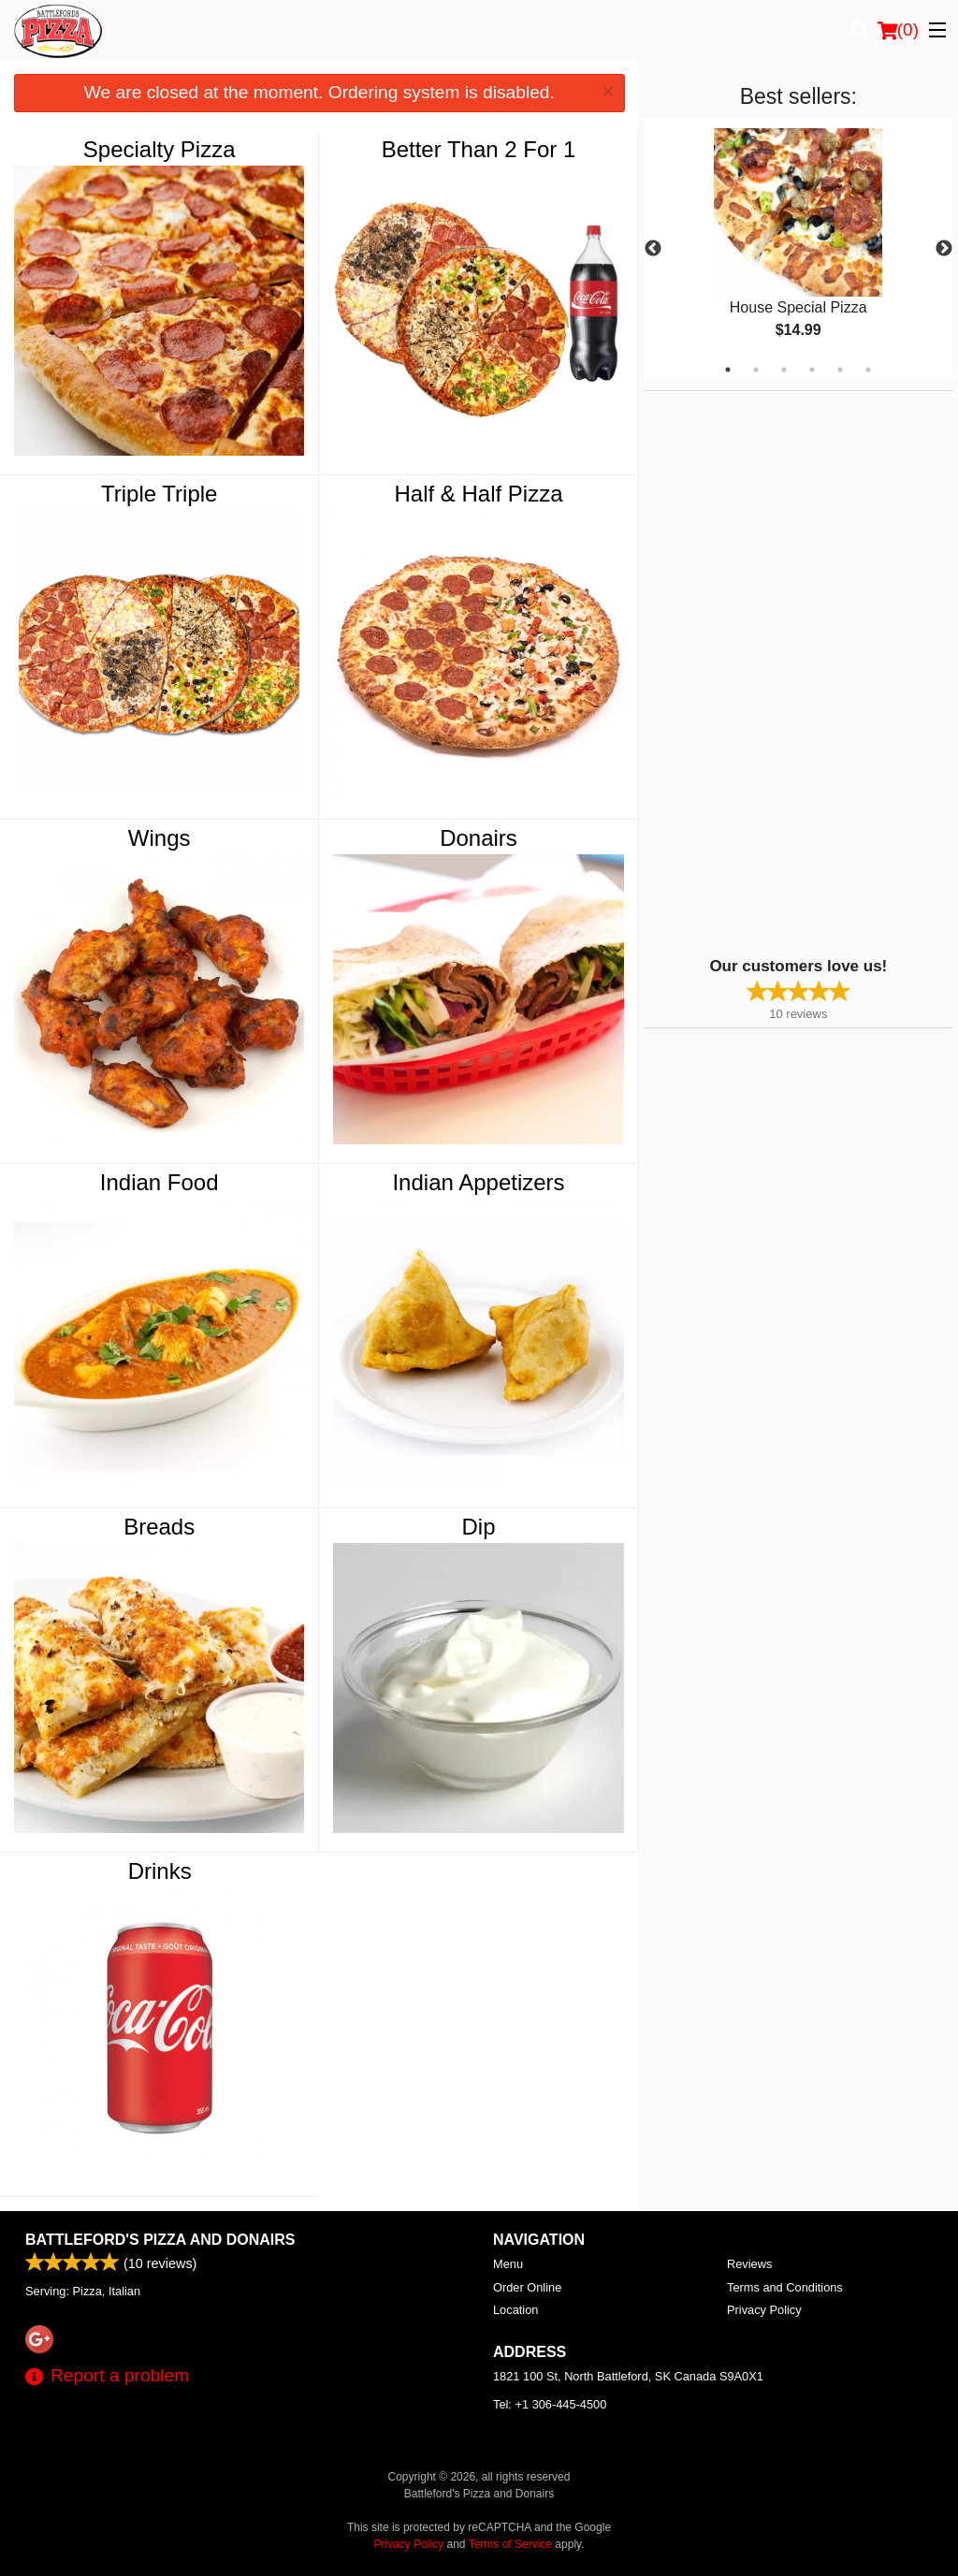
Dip (479, 1526)
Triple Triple (159, 493)
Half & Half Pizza (478, 493)
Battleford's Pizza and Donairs (160, 2240)
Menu (508, 2264)
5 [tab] (840, 369)
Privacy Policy (764, 2310)
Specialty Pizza (159, 149)
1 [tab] (727, 369)
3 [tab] (784, 369)
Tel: (549, 2404)
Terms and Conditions (785, 2287)
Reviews (749, 2264)
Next (944, 249)
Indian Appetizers (478, 1182)
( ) (898, 30)
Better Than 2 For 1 (479, 149)
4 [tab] (812, 369)
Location (515, 2310)
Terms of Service (510, 2544)
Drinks (160, 1871)
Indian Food (159, 1182)
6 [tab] (868, 369)
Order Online (527, 2287)
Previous (653, 249)
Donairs (478, 838)
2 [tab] (756, 369)
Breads (159, 1526)
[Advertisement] (761, 672)
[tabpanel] (798, 249)
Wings (159, 838)
